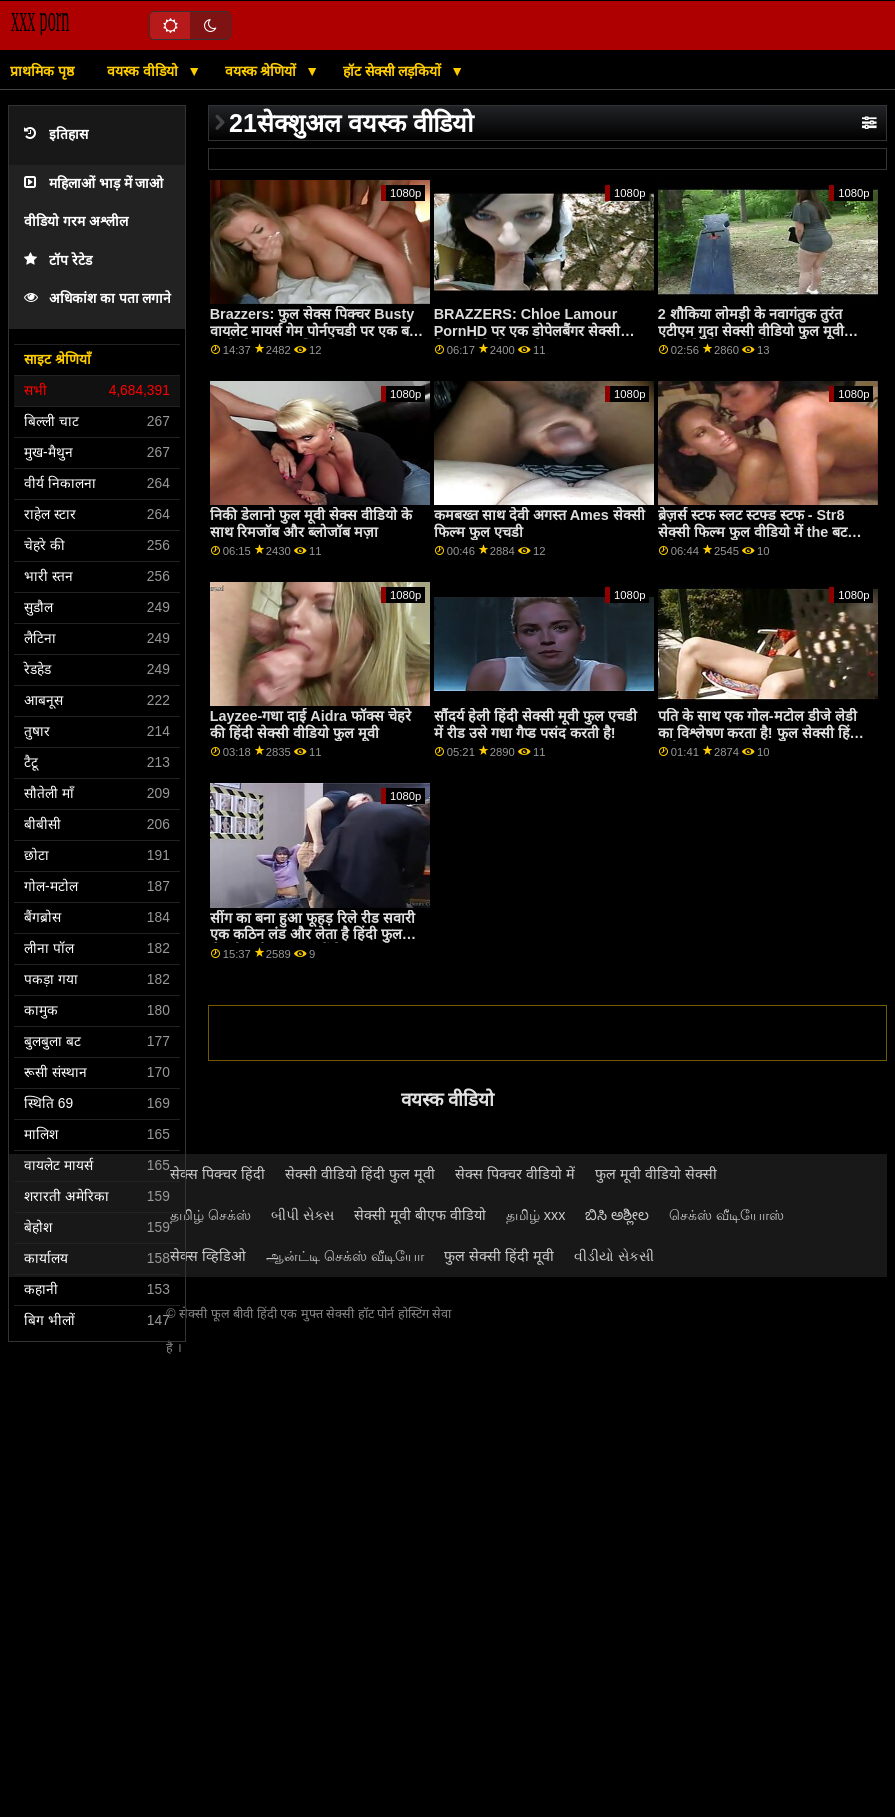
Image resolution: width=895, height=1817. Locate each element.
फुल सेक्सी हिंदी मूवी (499, 1256)
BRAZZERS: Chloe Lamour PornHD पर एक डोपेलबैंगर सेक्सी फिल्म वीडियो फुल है (527, 330)
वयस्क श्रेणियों (263, 71)
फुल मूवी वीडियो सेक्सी (656, 1174)
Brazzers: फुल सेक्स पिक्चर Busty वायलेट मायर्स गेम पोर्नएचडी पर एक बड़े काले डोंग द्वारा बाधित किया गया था (313, 330)
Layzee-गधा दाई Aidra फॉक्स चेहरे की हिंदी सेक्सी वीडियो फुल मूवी (310, 724)
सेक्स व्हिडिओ (208, 1256)
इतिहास (56, 134)
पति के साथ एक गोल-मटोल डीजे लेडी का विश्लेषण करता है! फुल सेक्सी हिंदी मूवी (760, 732)
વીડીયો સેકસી (614, 1256)
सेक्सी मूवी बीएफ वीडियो (420, 1215)
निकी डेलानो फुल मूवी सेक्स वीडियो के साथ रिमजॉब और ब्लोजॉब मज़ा (311, 523)
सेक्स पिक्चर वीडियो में (515, 1174)
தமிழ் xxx (536, 1215)
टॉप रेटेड (58, 260)
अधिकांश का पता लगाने (97, 298)
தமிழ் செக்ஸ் (210, 1215)
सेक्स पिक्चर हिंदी (217, 1174)
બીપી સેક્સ (302, 1215)
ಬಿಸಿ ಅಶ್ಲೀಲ (617, 1215)
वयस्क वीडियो (144, 71)
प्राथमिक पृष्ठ (42, 71)
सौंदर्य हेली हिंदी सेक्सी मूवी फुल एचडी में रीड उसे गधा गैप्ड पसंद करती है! (535, 724)
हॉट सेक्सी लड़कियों (394, 71)
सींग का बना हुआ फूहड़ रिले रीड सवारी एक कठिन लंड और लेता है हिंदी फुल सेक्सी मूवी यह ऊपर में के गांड (312, 934)
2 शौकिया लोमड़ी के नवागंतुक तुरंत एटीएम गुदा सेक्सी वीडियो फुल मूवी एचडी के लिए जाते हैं (751, 330)
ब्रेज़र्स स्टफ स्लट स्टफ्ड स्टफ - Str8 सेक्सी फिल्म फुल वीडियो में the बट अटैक (752, 531)
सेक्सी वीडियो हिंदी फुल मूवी (360, 1174)
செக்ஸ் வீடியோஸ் (726, 1215)
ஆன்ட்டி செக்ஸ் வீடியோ (345, 1256)
